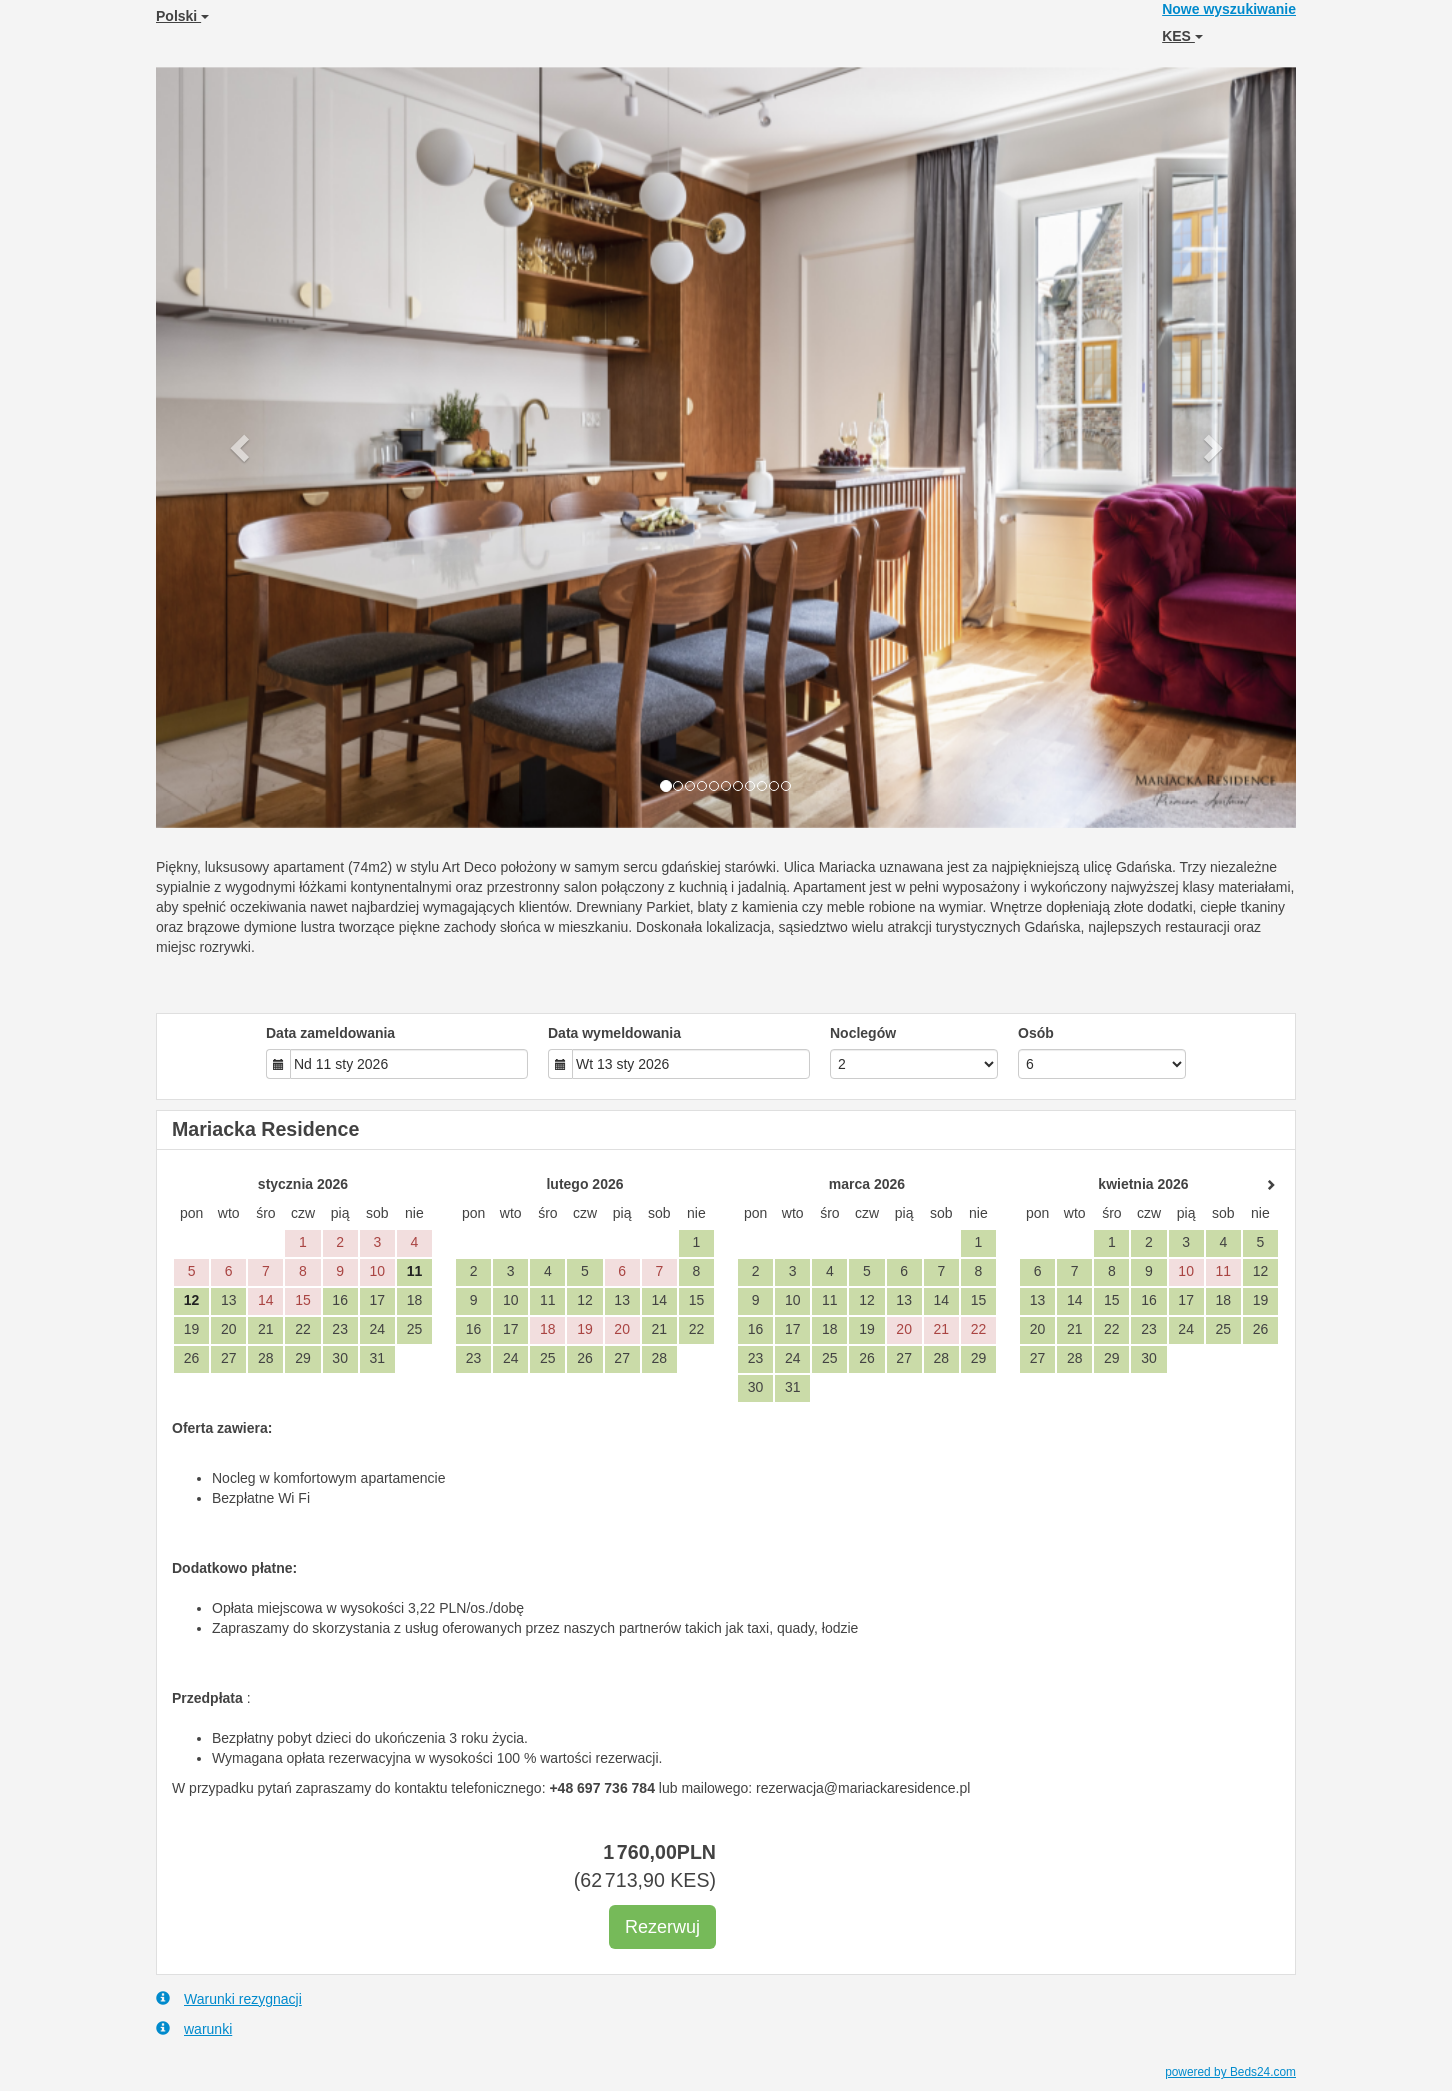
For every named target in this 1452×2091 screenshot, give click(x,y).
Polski (182, 16)
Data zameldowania (330, 1033)
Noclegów (863, 1033)
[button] (241, 447)
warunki (194, 2028)
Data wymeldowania (614, 1033)
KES (1182, 36)
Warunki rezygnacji (229, 1998)
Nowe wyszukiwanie (1229, 9)
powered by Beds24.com (1230, 2072)
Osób (1036, 1033)
